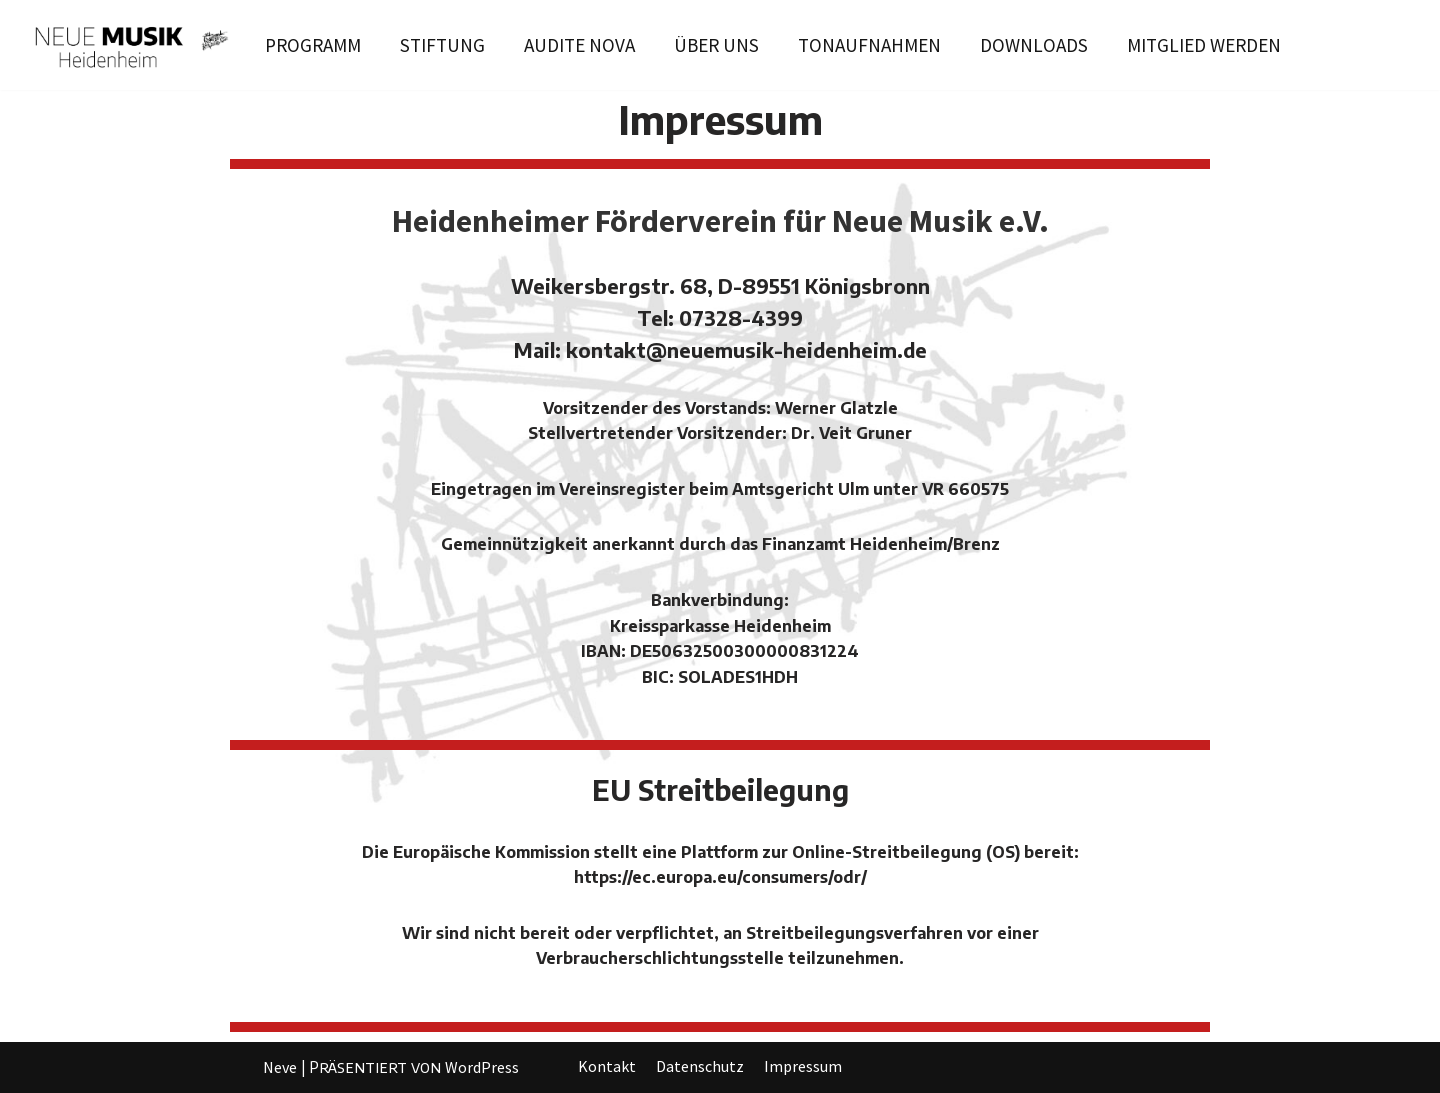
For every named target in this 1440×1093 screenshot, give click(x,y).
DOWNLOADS (1034, 45)
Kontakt (607, 1066)
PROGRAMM (313, 45)
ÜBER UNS (716, 45)
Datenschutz (700, 1066)
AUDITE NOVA (579, 45)
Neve (280, 1067)
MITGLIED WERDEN (1204, 45)
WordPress (482, 1067)
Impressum (803, 1066)
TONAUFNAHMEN (869, 45)
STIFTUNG (442, 45)
